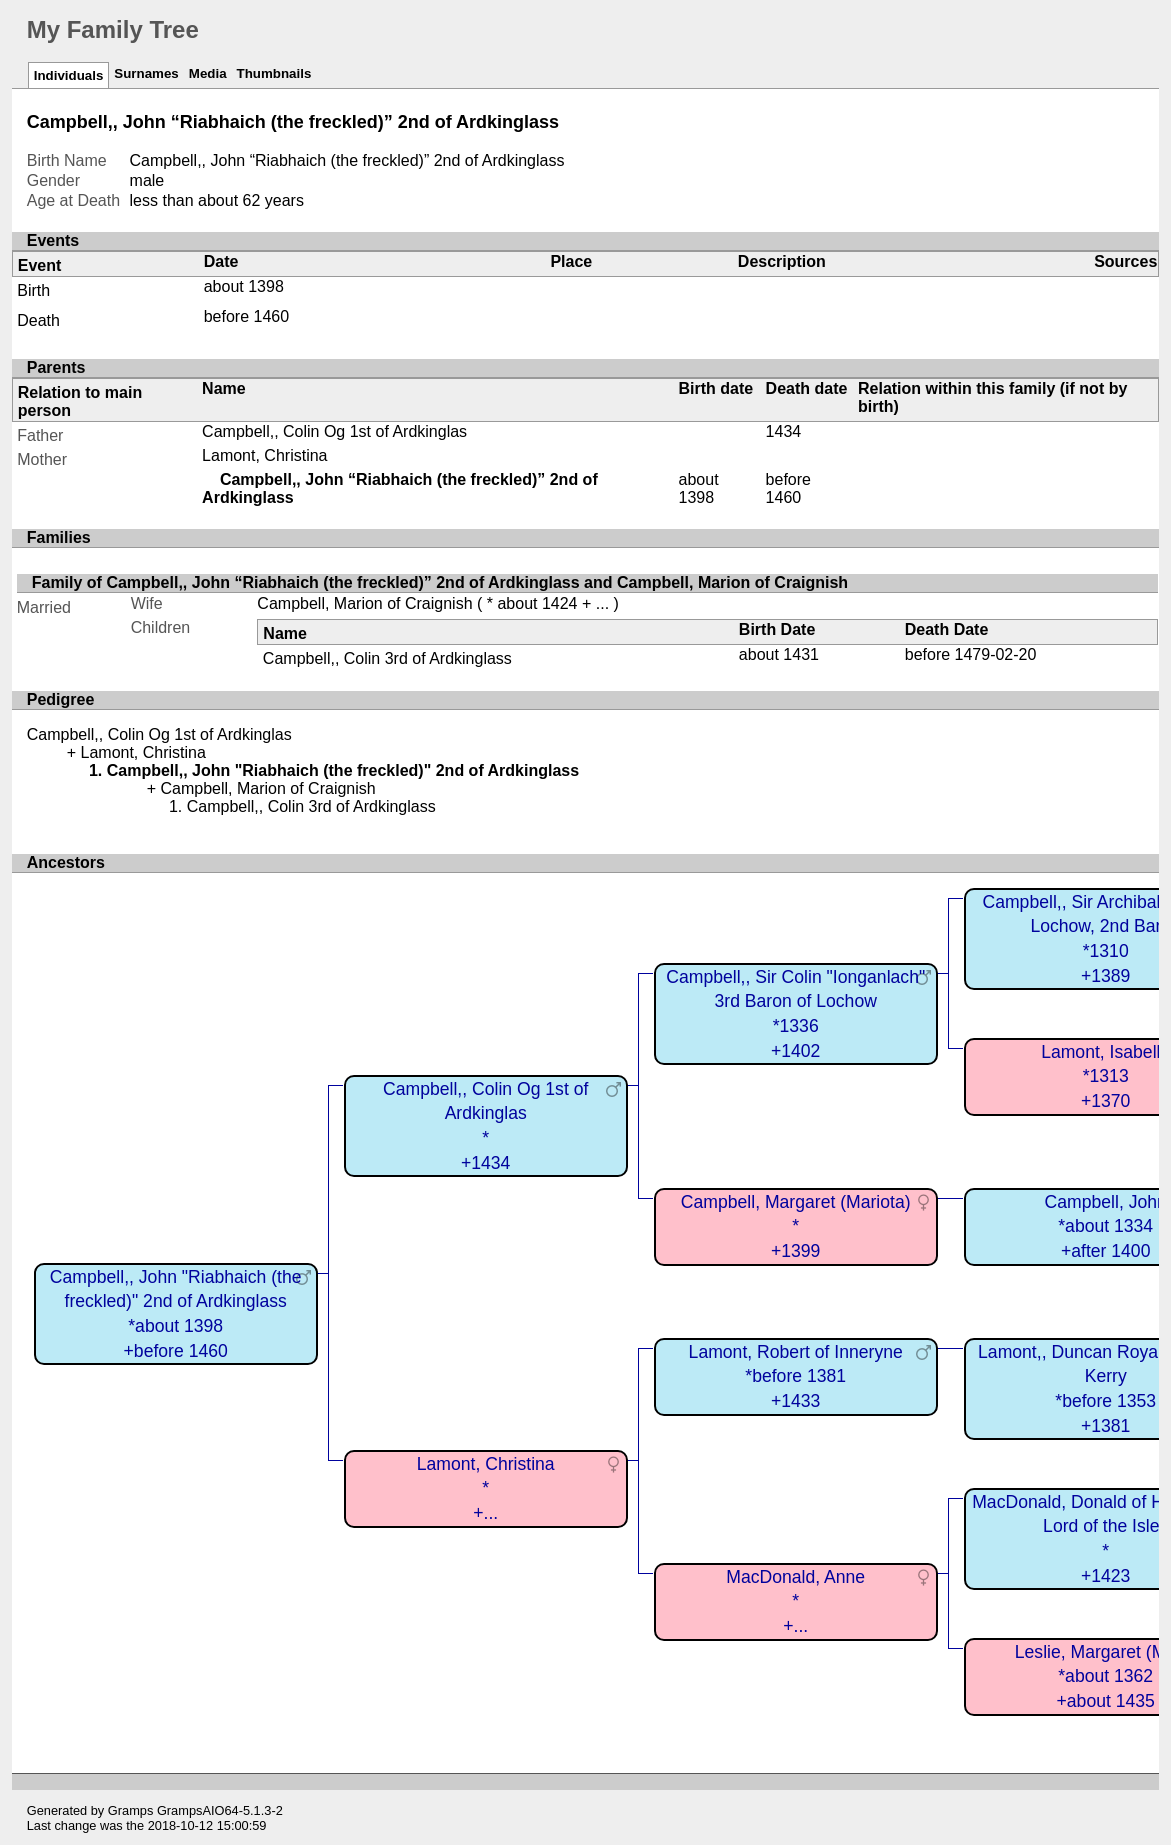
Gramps (131, 1810)
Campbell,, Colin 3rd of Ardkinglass (387, 658)
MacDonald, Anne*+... (795, 1601)
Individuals (69, 75)
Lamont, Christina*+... (486, 1488)
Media (208, 73)
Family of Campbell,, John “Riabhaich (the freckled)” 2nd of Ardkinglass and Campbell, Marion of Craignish (440, 582)
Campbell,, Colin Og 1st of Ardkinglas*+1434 (485, 1126)
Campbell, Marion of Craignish (364, 603)
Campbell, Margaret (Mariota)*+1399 (796, 1226)
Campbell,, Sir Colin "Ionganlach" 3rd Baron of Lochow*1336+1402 (795, 1014)
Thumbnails (274, 73)
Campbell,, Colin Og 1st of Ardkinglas (334, 431)
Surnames (146, 73)
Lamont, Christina (264, 455)
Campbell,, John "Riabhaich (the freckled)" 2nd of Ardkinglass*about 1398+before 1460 (176, 1314)
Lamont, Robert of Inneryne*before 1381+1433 (796, 1376)
